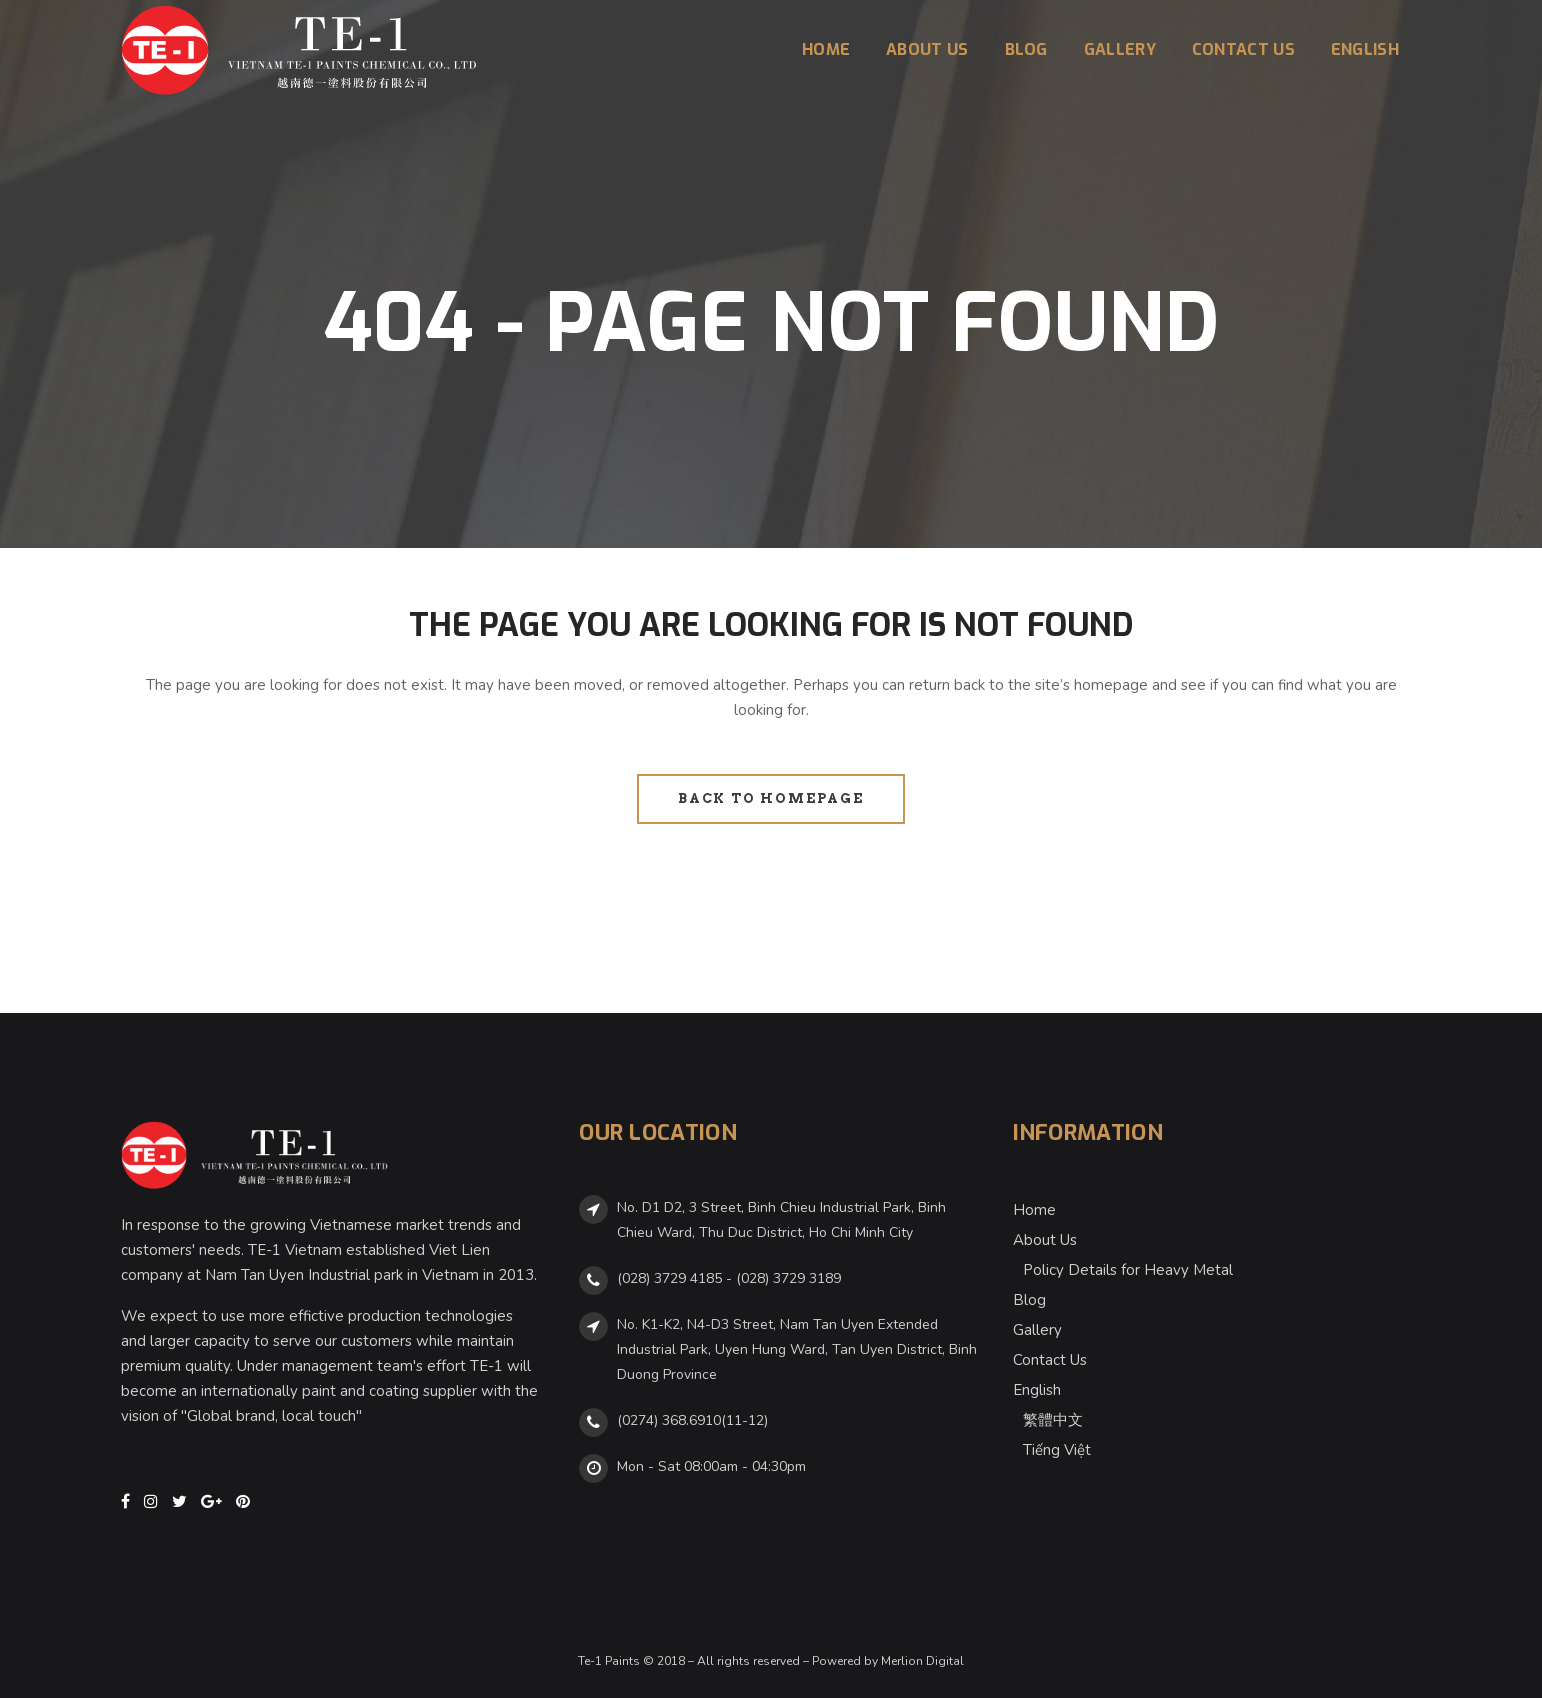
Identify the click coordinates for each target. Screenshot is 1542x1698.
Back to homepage (771, 798)
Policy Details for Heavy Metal (1128, 1270)
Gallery (1037, 1330)
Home (1034, 1210)
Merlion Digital (922, 1661)
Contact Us (1050, 1360)
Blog (1029, 1300)
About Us (1045, 1240)
